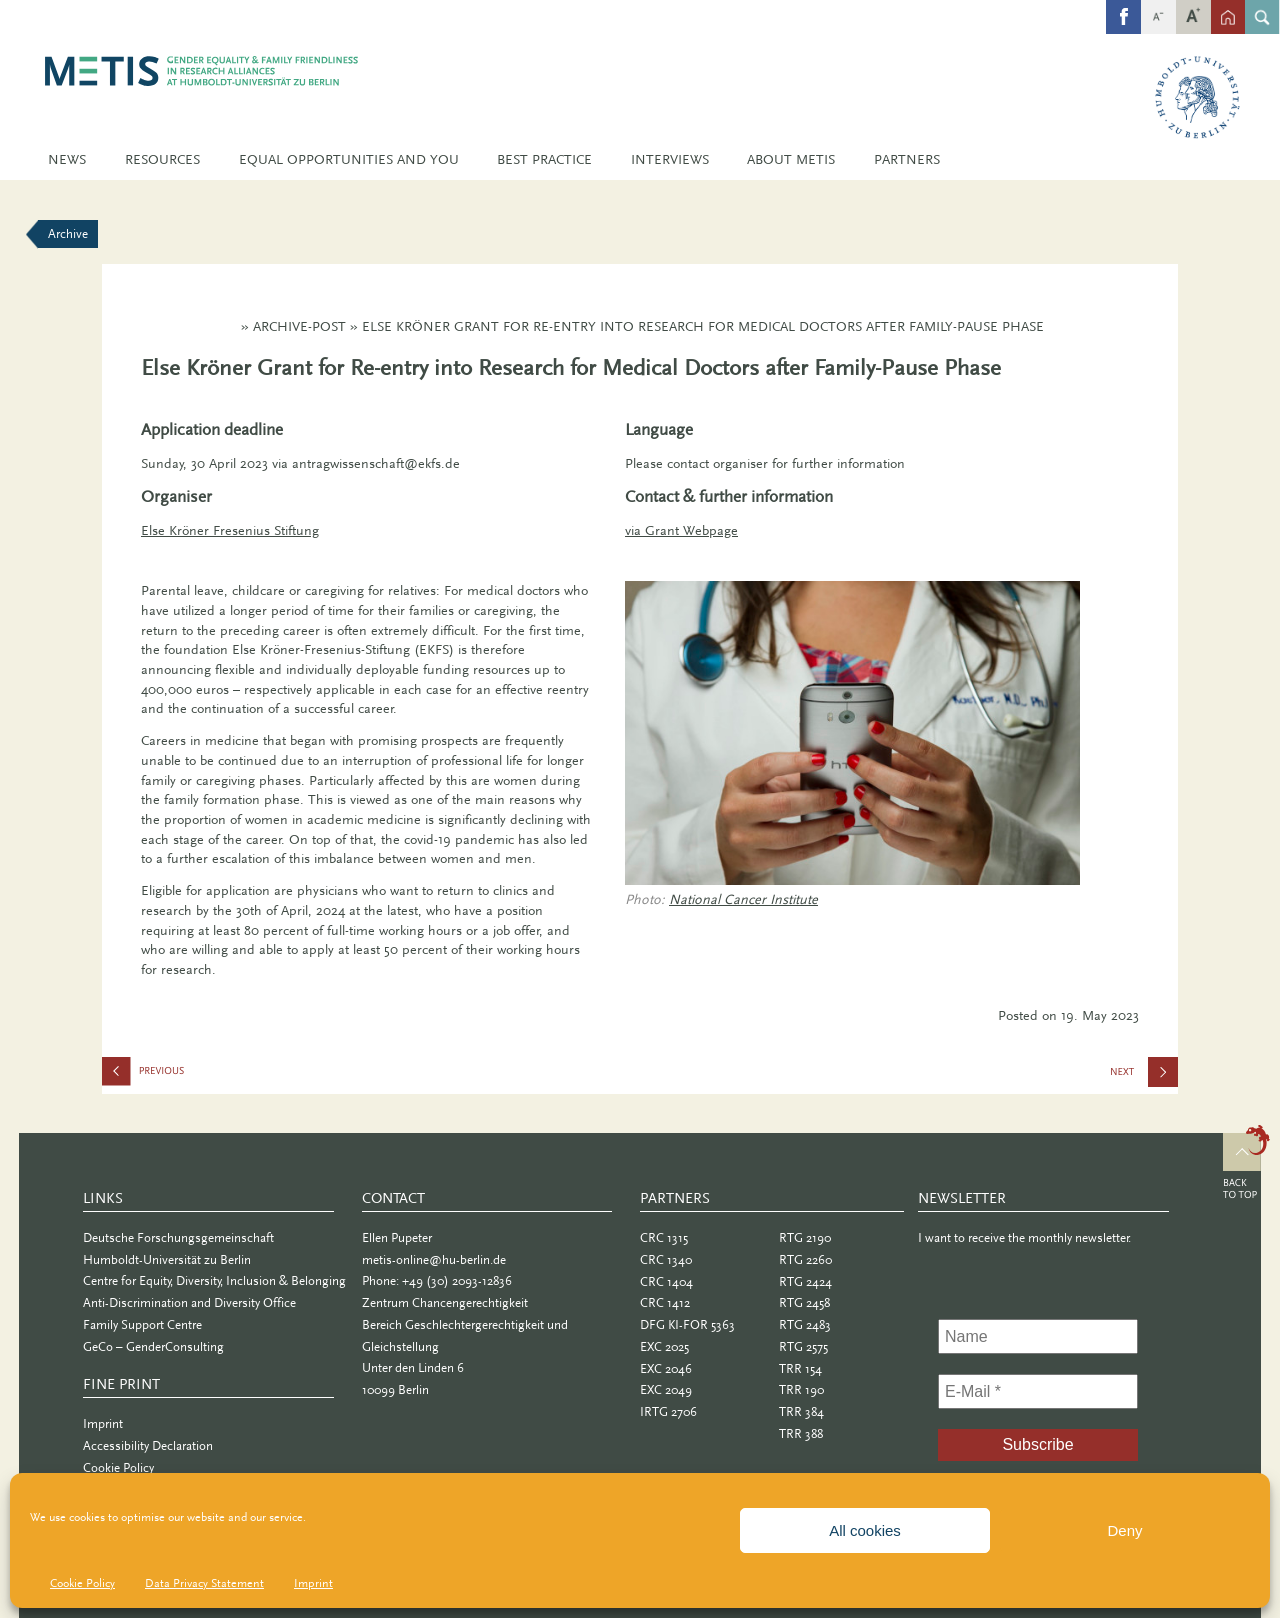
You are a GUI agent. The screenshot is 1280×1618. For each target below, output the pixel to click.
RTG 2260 (805, 1259)
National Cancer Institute (743, 899)
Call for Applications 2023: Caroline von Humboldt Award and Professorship (1143, 1078)
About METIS (791, 159)
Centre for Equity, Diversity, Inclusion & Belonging (214, 1280)
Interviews (670, 159)
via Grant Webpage (681, 530)
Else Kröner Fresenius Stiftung (230, 530)
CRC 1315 (664, 1237)
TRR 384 (801, 1411)
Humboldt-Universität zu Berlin (167, 1259)
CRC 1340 (666, 1259)
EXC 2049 (666, 1389)
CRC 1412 (665, 1302)
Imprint (313, 1583)
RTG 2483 (805, 1324)
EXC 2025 (664, 1346)
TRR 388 (801, 1433)
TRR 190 (801, 1389)
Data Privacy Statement (204, 1583)
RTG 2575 (803, 1346)
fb (1123, 6)
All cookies (865, 1530)
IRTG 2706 (668, 1411)
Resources (162, 159)
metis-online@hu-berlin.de (434, 1259)
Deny (1124, 1530)
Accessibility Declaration (148, 1445)
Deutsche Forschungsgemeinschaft (178, 1237)
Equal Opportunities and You (349, 159)
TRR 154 (800, 1368)
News (67, 159)
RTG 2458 (804, 1302)
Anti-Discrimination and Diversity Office (189, 1302)
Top (1246, 1165)
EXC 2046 (666, 1368)
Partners (907, 159)
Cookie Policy (82, 1583)
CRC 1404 (666, 1281)
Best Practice (544, 159)
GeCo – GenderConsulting (153, 1346)
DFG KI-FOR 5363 (687, 1324)
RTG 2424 (805, 1281)
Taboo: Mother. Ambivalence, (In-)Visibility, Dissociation (202, 1075)
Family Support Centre (142, 1324)
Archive (68, 233)
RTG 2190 (805, 1237)
